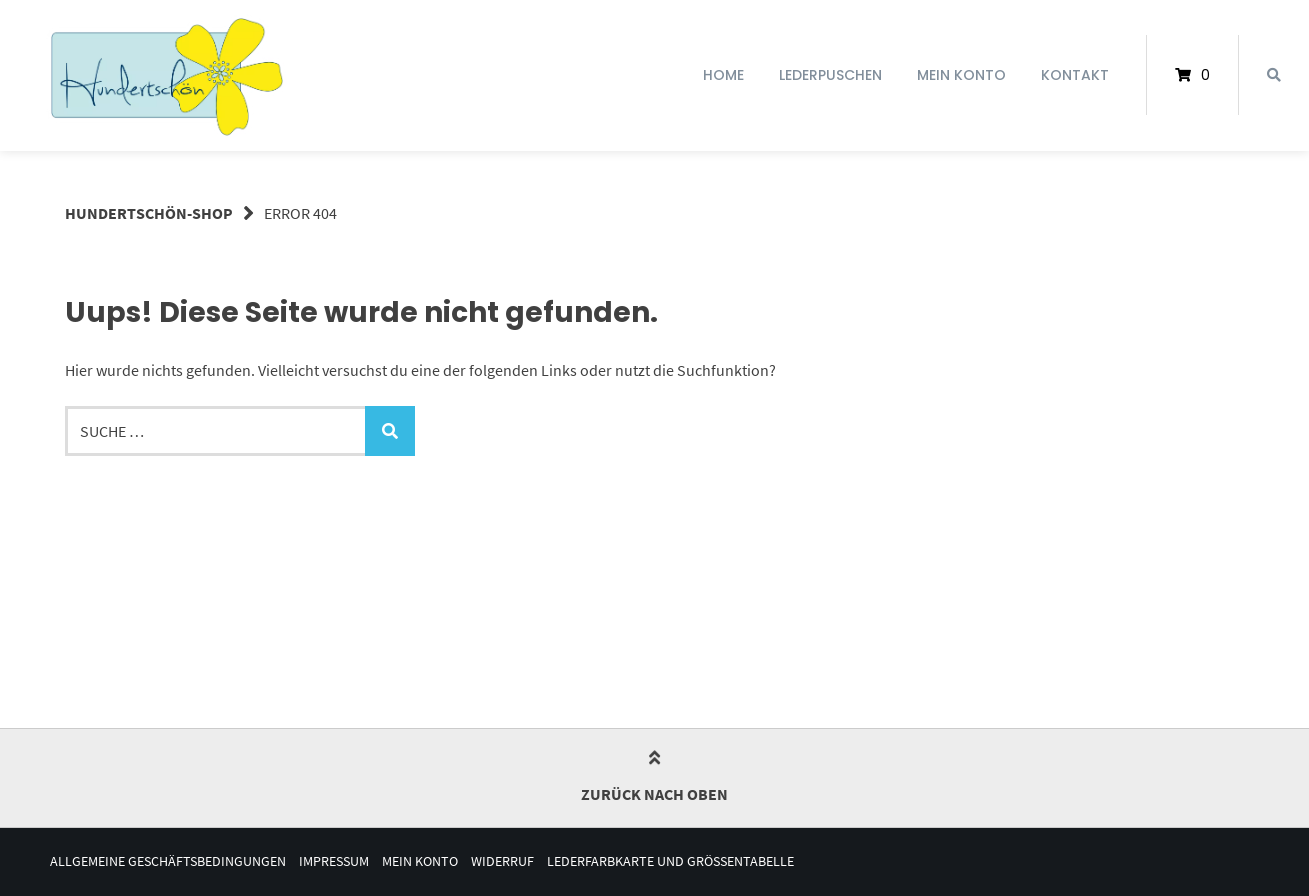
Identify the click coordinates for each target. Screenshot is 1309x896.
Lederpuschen (830, 75)
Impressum (334, 861)
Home (723, 75)
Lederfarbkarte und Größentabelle (670, 861)
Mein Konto (961, 75)
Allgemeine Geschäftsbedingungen (168, 861)
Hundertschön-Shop (149, 213)
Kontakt (1075, 75)
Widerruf (502, 861)
